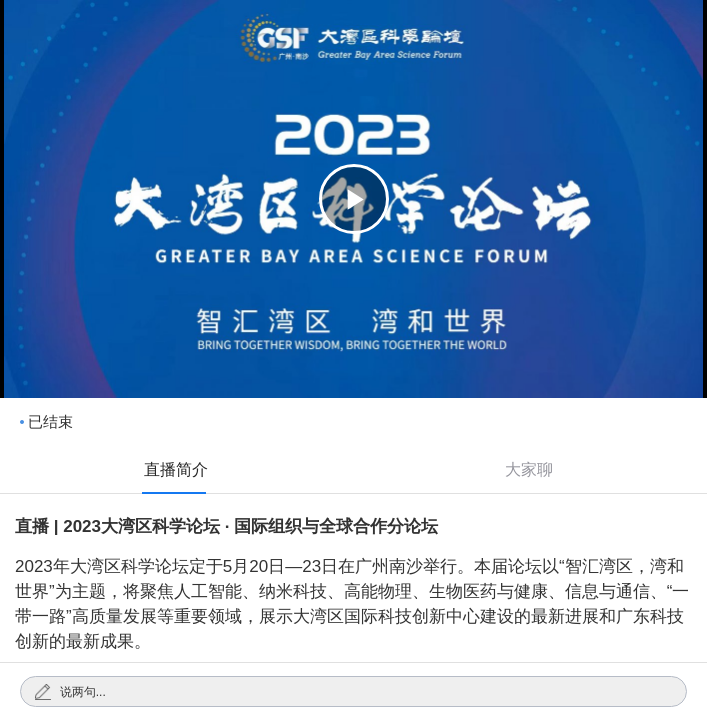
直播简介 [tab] (176, 469)
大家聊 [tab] (529, 469)
